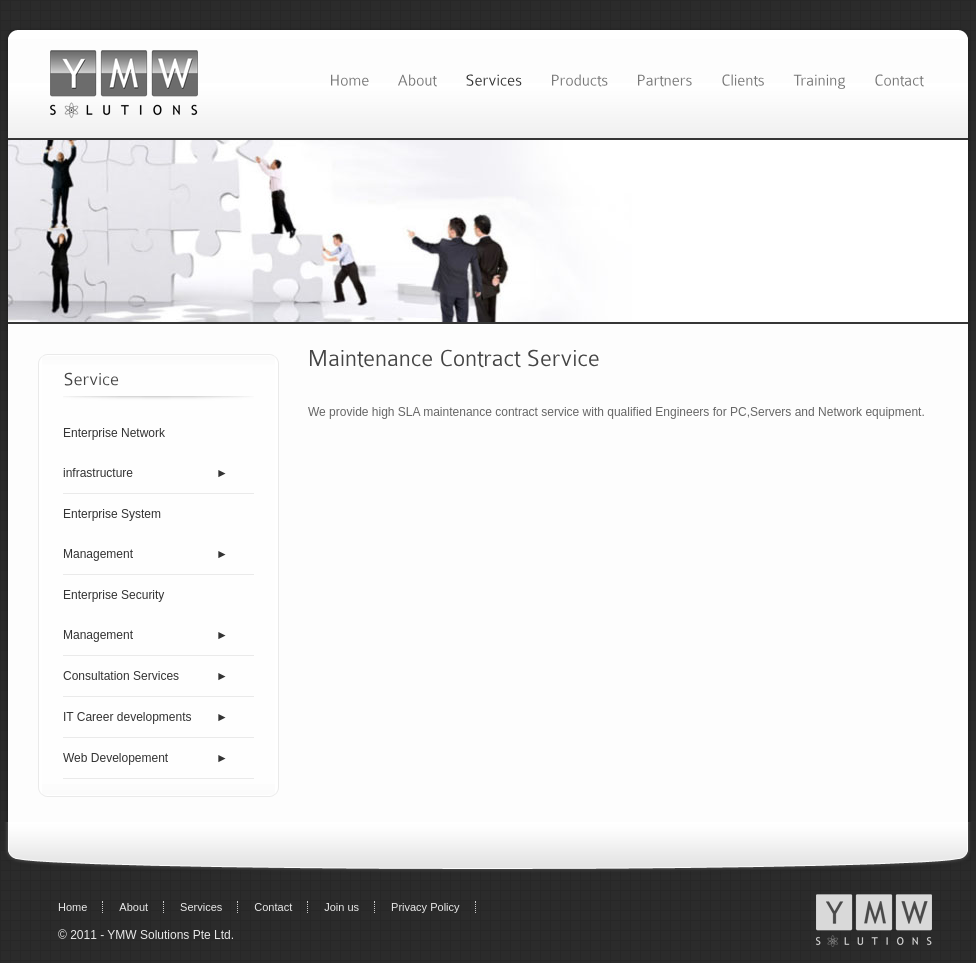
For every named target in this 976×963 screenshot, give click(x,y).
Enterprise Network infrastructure (114, 453)
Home (72, 907)
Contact (273, 907)
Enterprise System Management (112, 534)
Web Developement (115, 758)
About (133, 907)
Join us (341, 907)
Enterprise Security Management (113, 615)
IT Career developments (127, 717)
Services (201, 907)
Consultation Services (121, 676)
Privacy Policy (425, 907)
